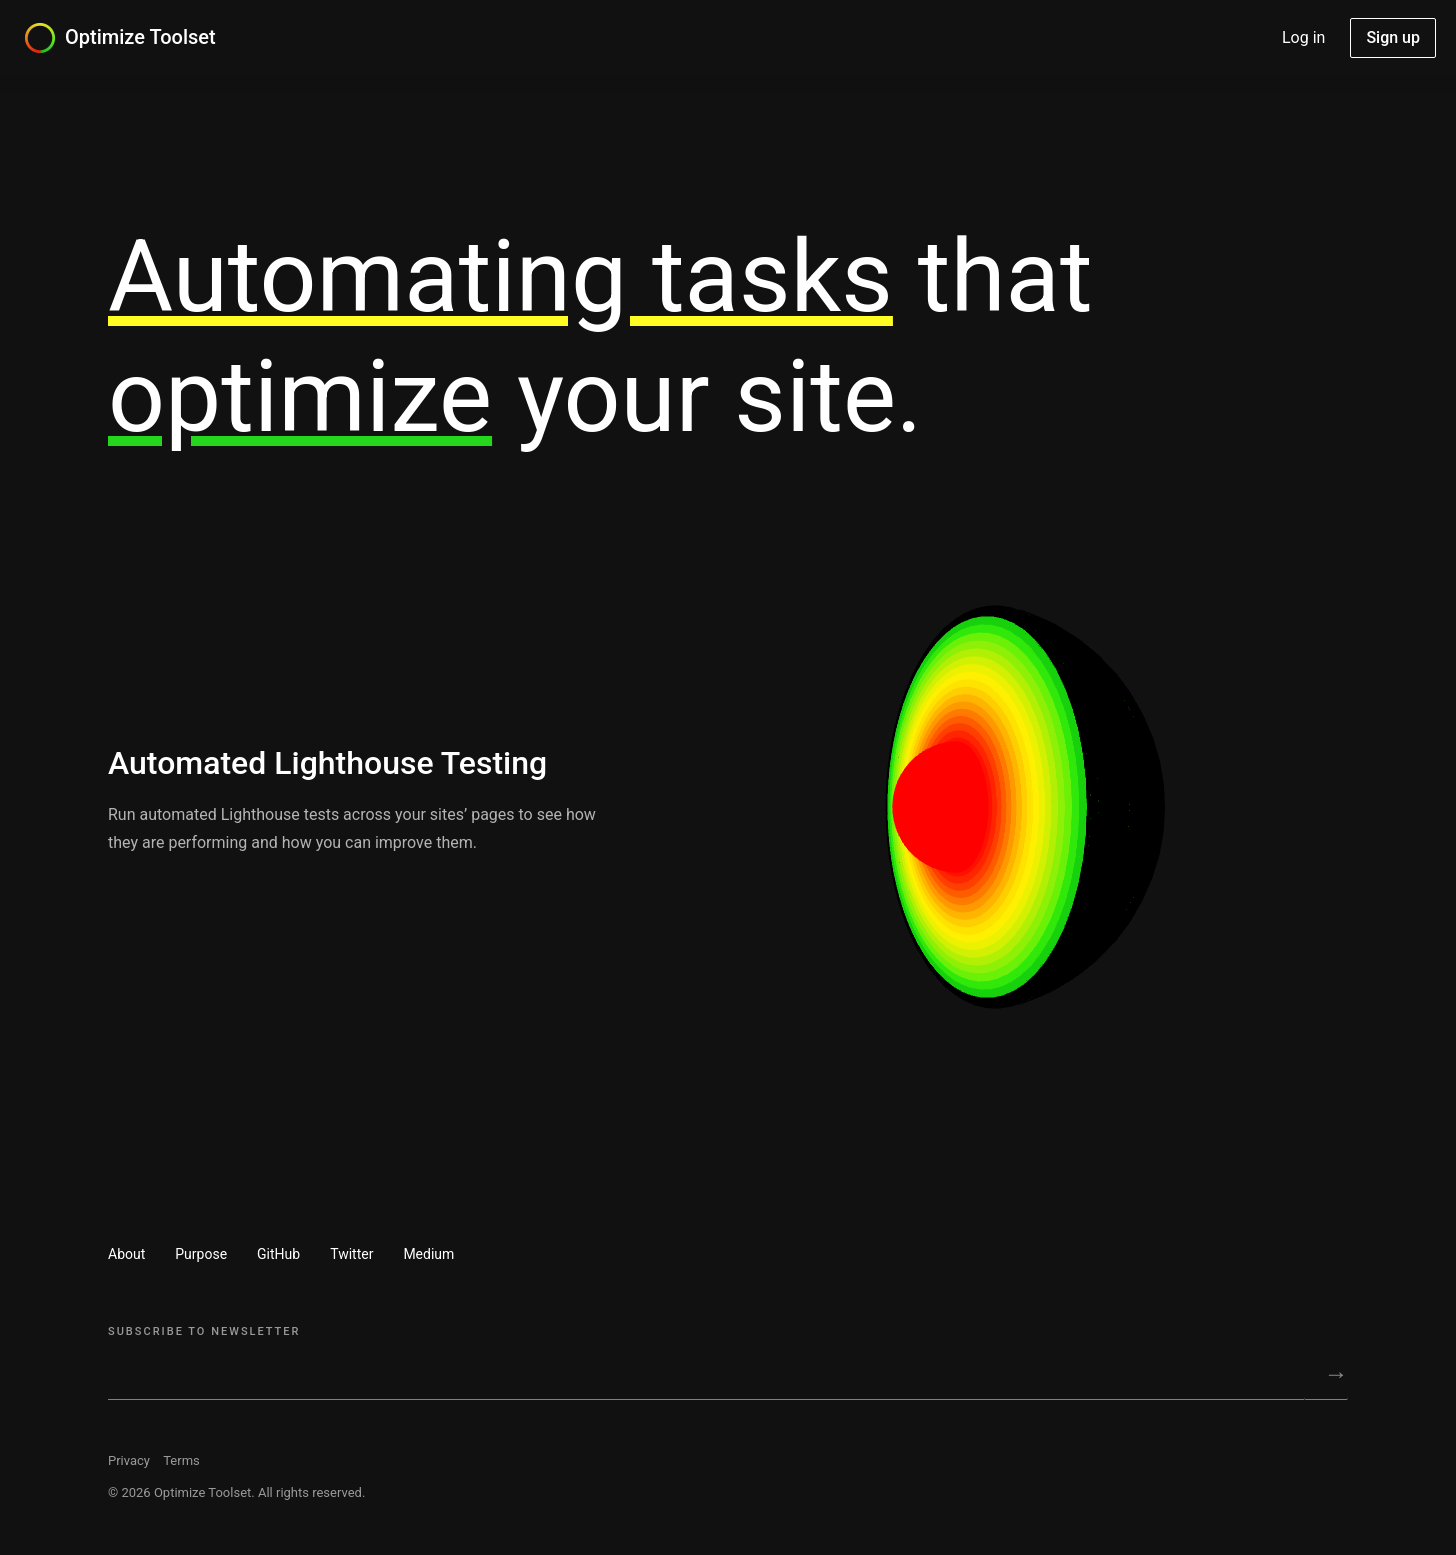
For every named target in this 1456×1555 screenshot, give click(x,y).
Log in (1303, 37)
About (126, 1254)
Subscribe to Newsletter (204, 1331)
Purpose (201, 1254)
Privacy (129, 1460)
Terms (181, 1460)
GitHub (278, 1254)
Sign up (1393, 37)
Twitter (351, 1254)
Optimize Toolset (140, 37)
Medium (428, 1254)
